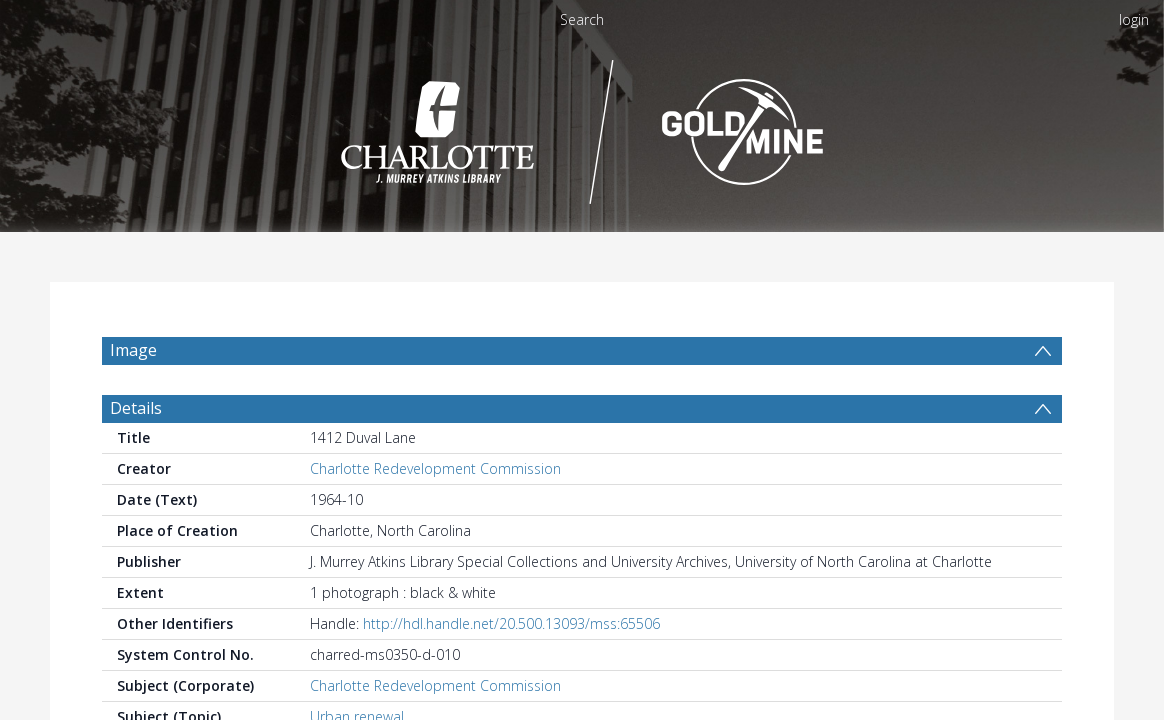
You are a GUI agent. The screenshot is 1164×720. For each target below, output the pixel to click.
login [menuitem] (1134, 19)
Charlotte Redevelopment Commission (435, 516)
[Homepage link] (582, 126)
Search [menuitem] (582, 19)
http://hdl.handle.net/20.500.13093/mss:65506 (511, 671)
